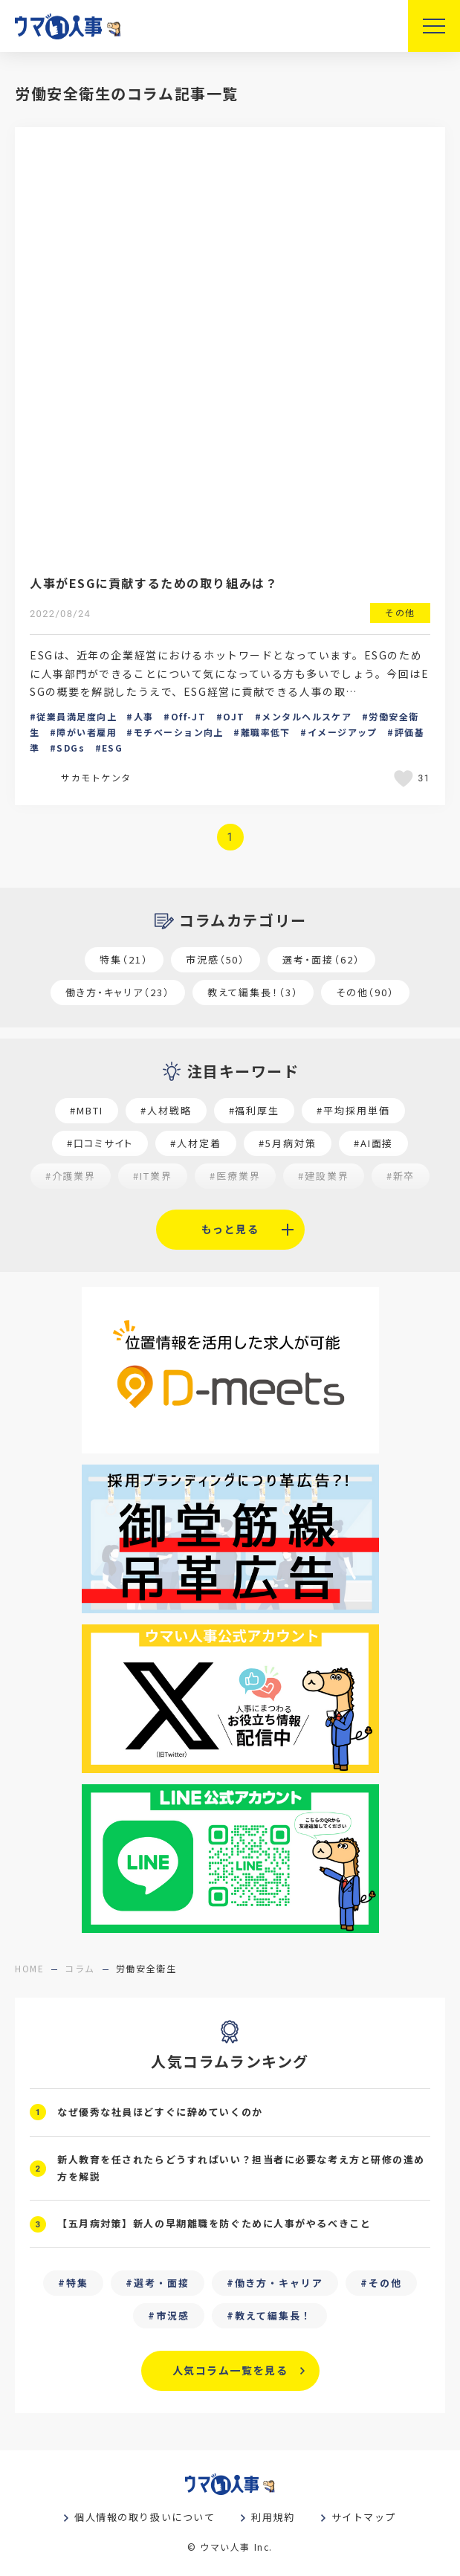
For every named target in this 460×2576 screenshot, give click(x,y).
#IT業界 (152, 1176)
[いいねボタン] (406, 778)
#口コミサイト (100, 1143)
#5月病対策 (288, 1143)
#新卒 (400, 1176)
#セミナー (102, 1208)
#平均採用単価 (353, 1110)
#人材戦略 (166, 1110)
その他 (385, 2283)
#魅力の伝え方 (199, 1208)
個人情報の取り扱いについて (144, 2517)
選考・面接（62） (321, 959)
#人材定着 (195, 1143)
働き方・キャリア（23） (117, 992)
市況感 (172, 2315)
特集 (77, 2283)
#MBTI (86, 1110)
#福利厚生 (254, 1110)
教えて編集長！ (273, 2315)
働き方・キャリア (279, 2283)
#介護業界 (71, 1176)
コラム (80, 1968)
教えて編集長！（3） (253, 992)
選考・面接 (161, 2283)
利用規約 (272, 2517)
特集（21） (124, 959)
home (29, 1968)
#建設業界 (323, 1176)
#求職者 (293, 1208)
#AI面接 (374, 1143)
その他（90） (365, 992)
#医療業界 (235, 1176)
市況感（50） (216, 959)
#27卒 (366, 1208)
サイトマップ (363, 2517)
